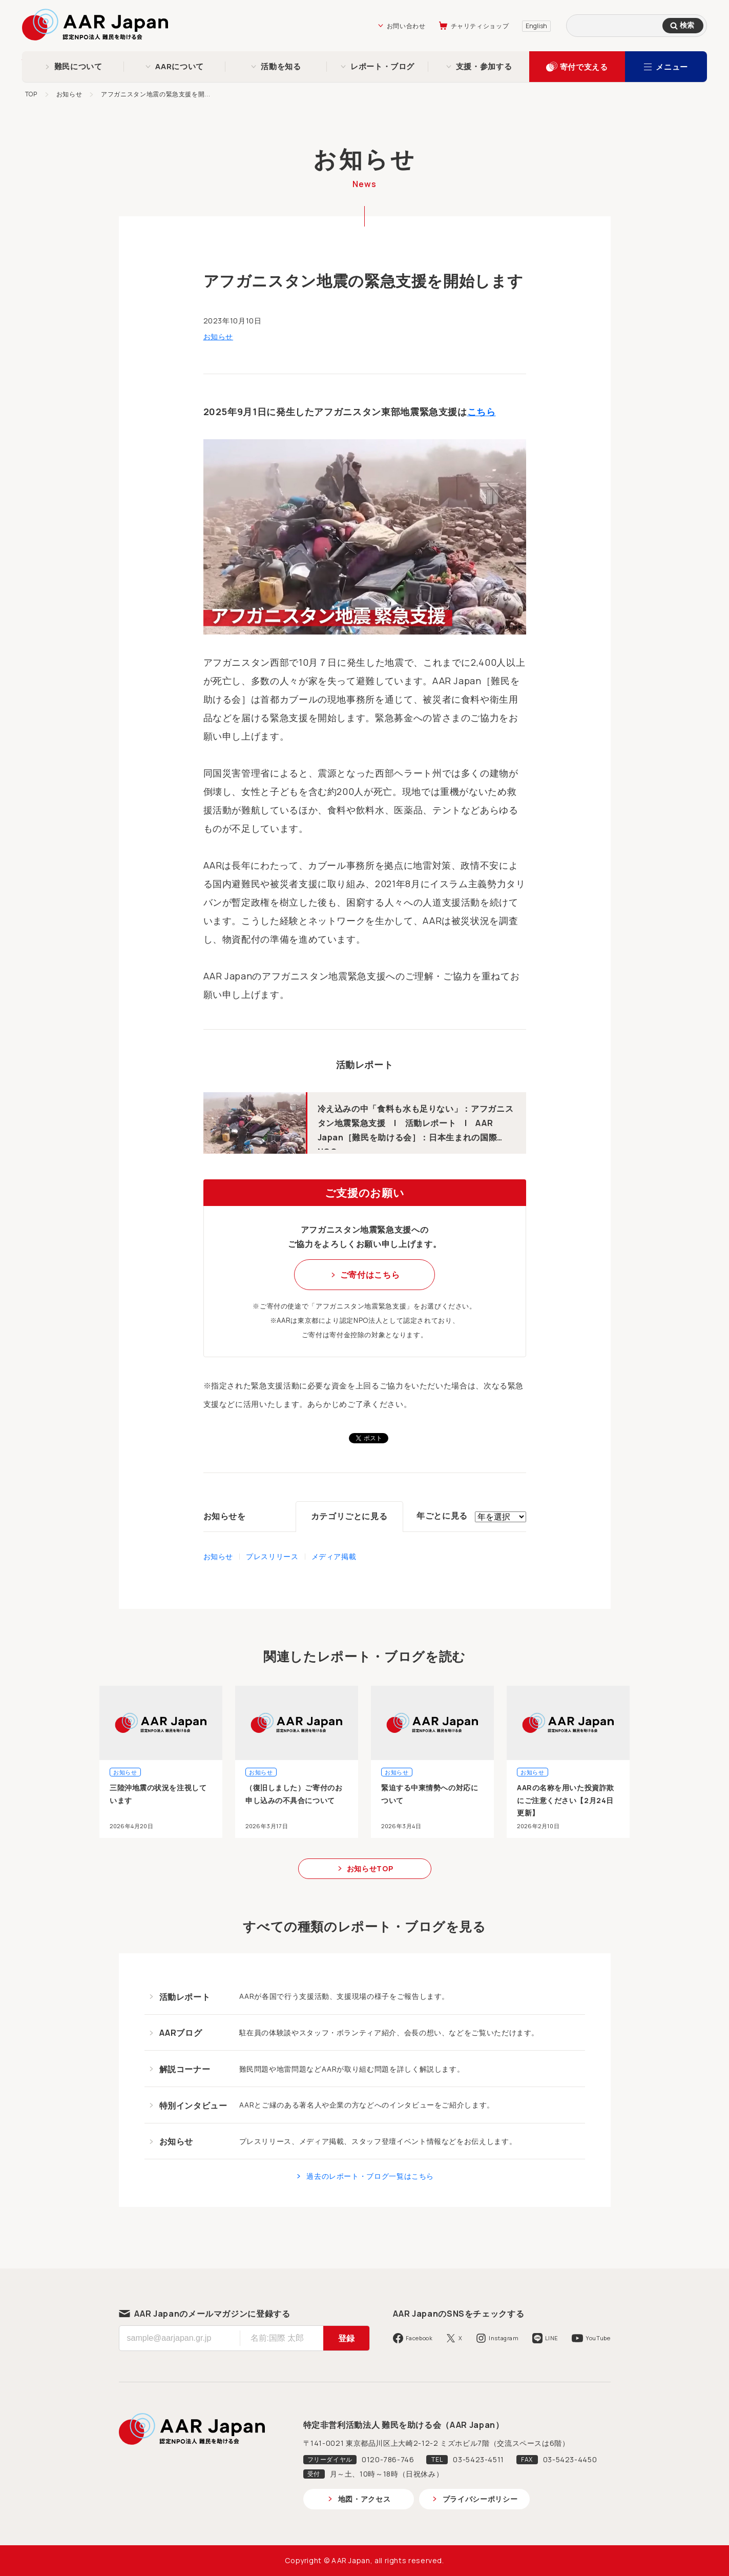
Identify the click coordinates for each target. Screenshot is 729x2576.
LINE (552, 2338)
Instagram (504, 2338)
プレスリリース (272, 1556)
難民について (78, 66)
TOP (31, 94)
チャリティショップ (480, 26)
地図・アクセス (364, 2499)
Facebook (419, 2338)
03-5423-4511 (478, 2459)
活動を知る (281, 66)
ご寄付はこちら (370, 1274)
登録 (346, 2338)
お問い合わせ (406, 26)
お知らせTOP (370, 1868)
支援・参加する (484, 66)
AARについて (179, 66)
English (536, 26)
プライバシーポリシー (480, 2499)
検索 (687, 25)
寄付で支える (584, 67)
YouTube (598, 2338)
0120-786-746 (388, 2459)
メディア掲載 (334, 1556)
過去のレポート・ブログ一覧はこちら (370, 2176)
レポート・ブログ (382, 66)
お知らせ (69, 94)
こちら (481, 411)
